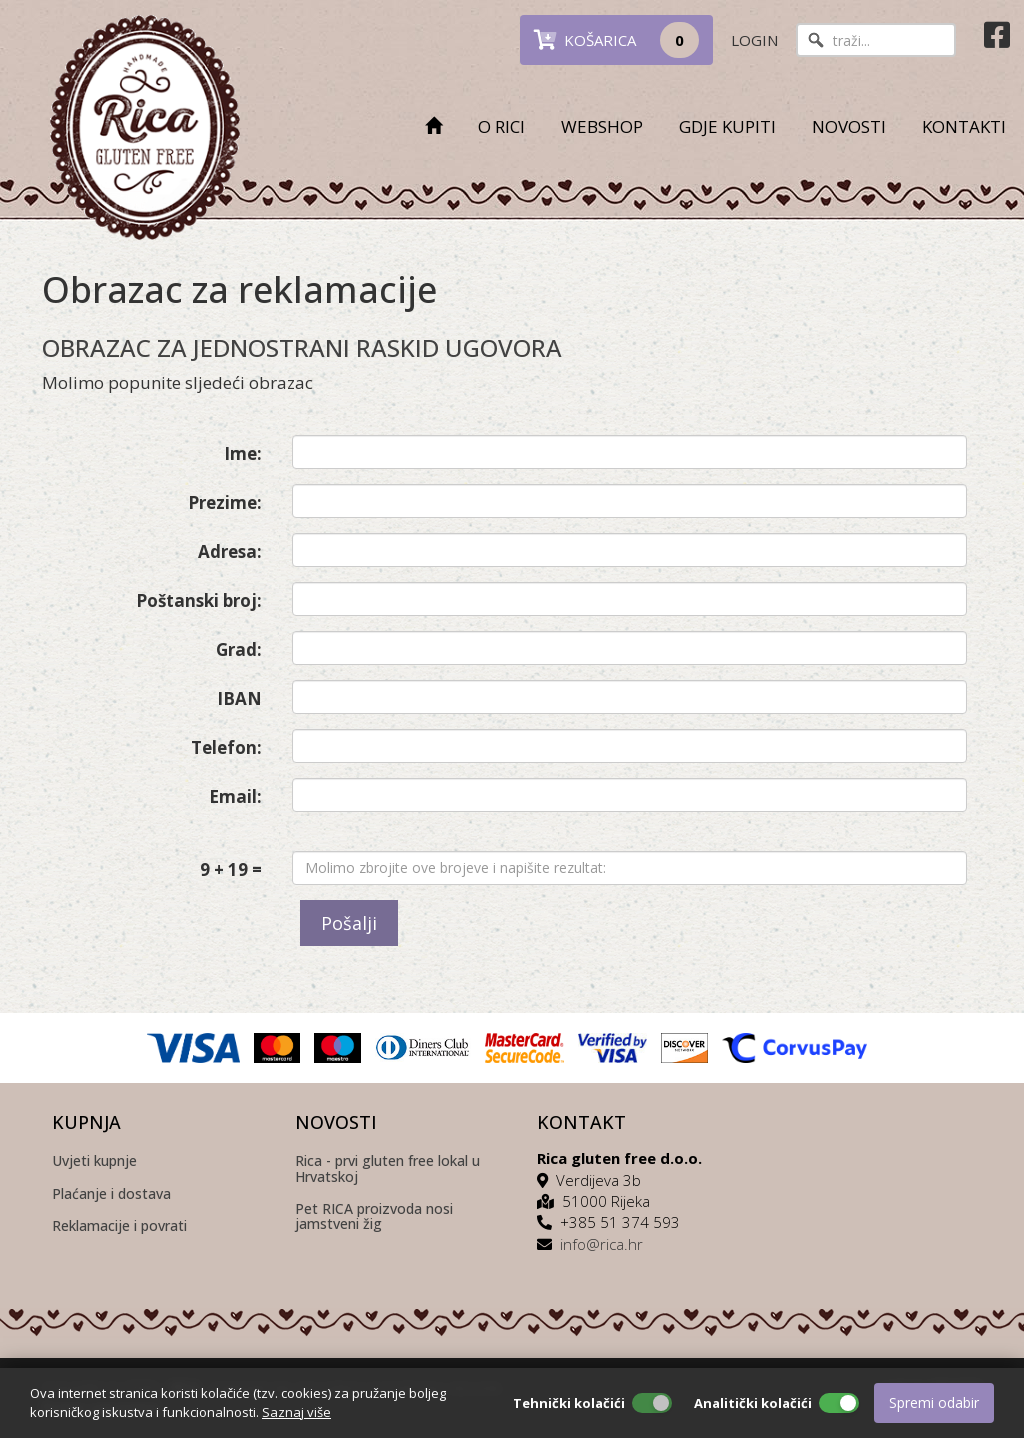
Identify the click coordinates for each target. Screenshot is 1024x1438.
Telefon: (226, 747)
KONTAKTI (964, 126)
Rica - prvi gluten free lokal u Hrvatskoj (387, 1169)
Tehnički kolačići (569, 1403)
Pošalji (349, 923)
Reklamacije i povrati (119, 1226)
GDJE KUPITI (727, 126)
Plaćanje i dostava (111, 1194)
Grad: (239, 649)
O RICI (501, 126)
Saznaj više (296, 1412)
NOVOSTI (849, 126)
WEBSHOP (602, 126)
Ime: (243, 453)
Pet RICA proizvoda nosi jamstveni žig (374, 1217)
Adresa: (230, 551)
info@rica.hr (601, 1244)
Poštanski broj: (199, 600)
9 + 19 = (231, 869)
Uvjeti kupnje (94, 1161)
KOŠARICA (616, 40)
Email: (235, 796)
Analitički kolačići (753, 1403)
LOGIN (754, 40)
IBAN (239, 698)
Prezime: (225, 502)
